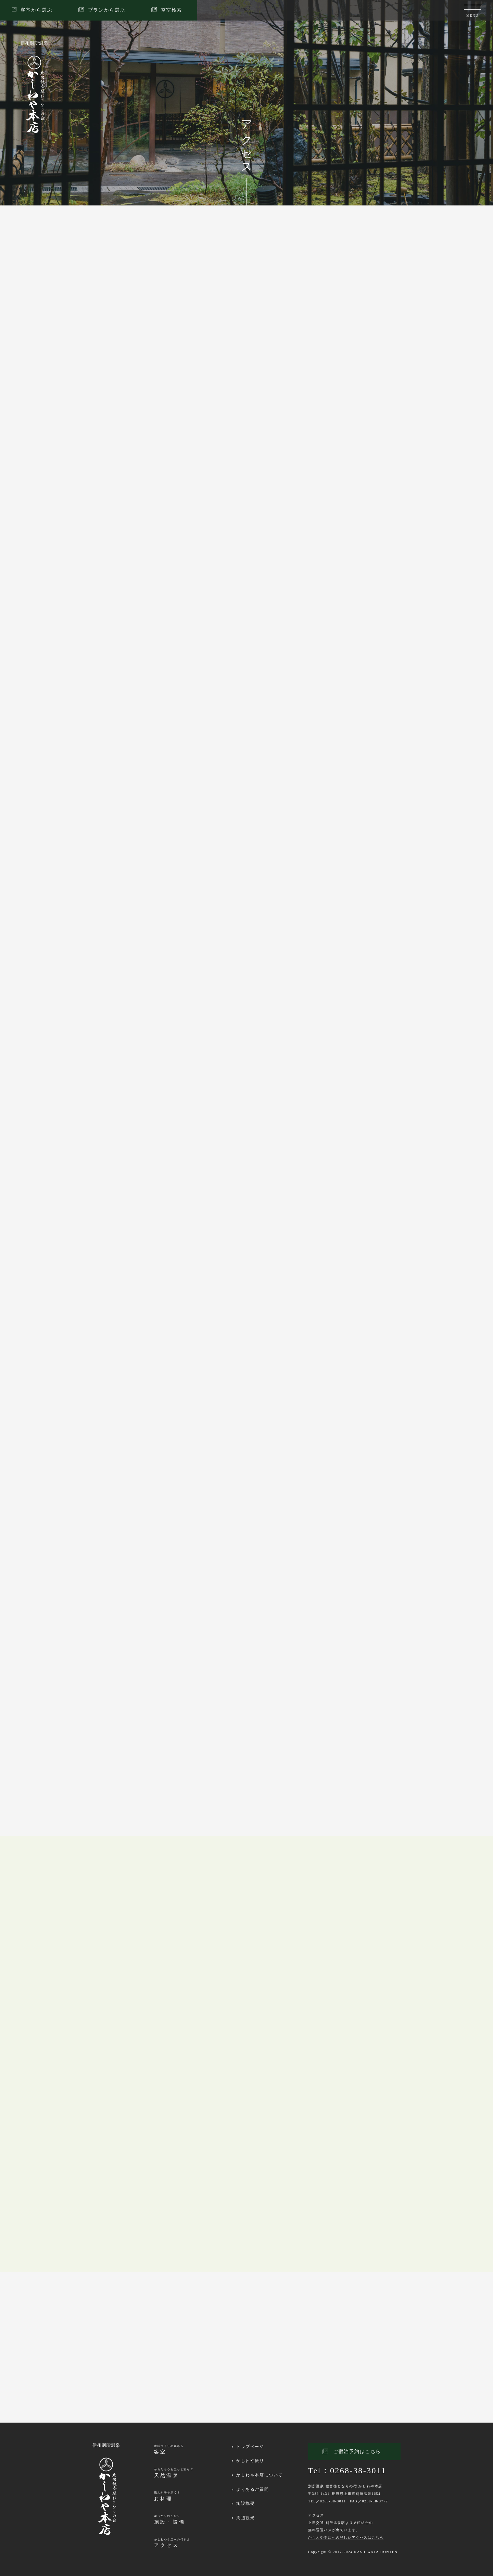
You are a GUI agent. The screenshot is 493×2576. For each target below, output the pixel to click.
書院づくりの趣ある (169, 2450)
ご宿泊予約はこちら (357, 2451)
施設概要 (245, 2503)
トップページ (250, 2446)
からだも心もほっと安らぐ (173, 2473)
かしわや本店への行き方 (172, 2543)
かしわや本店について (259, 2475)
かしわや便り (250, 2460)
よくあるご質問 (252, 2489)
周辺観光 (245, 2517)
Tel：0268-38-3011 (347, 2470)
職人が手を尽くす (167, 2496)
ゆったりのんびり (169, 2519)
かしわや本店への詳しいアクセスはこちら (345, 2537)
